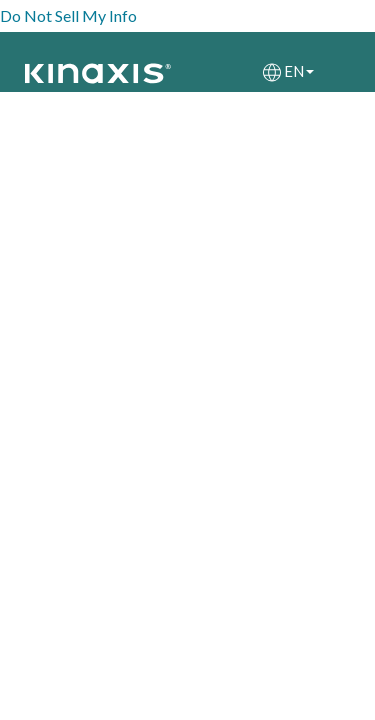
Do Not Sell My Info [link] (68, 15)
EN (299, 71)
